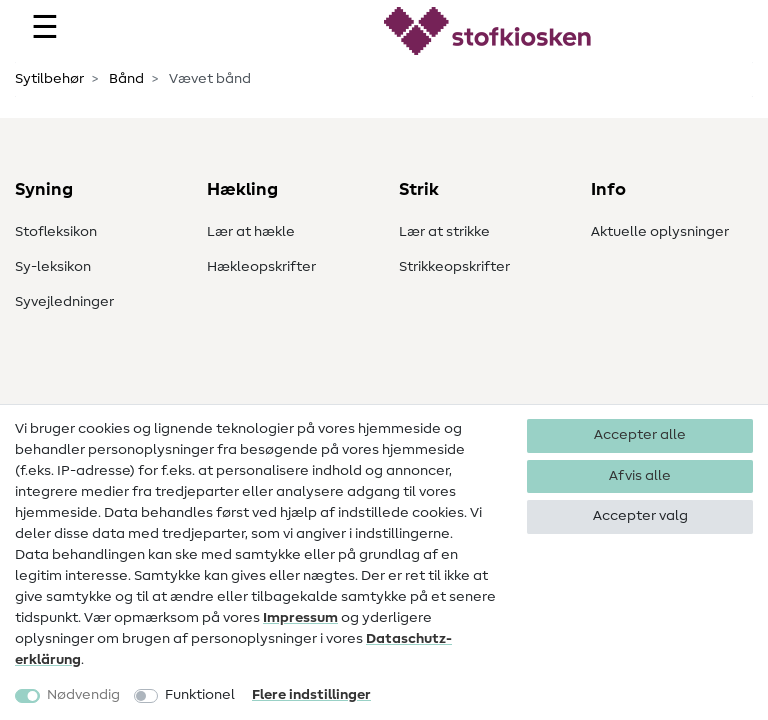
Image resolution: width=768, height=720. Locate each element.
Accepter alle (640, 435)
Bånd (125, 79)
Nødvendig (83, 695)
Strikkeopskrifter (454, 267)
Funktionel (200, 695)
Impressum (300, 618)
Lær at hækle (251, 232)
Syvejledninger (64, 302)
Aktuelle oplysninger (660, 232)
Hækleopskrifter (261, 267)
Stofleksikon (56, 232)
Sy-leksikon (53, 267)
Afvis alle (640, 476)
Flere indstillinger (311, 695)
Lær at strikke (444, 232)
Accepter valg (640, 516)
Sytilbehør (49, 79)
